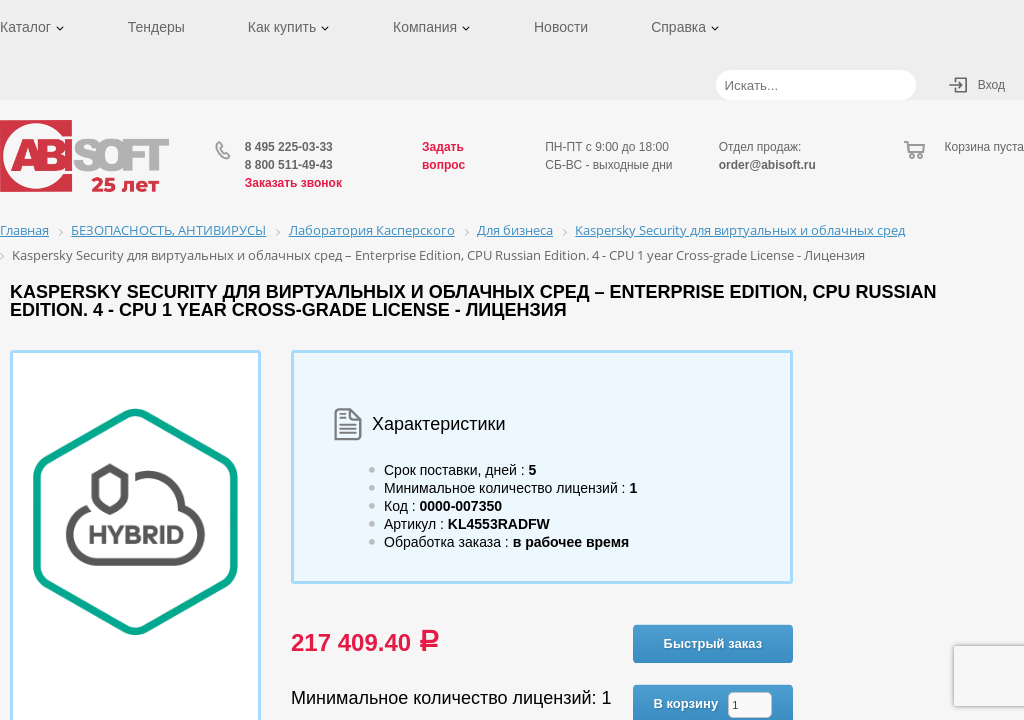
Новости (561, 27)
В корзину (686, 703)
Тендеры (156, 27)
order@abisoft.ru (767, 165)
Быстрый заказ (713, 643)
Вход (991, 85)
